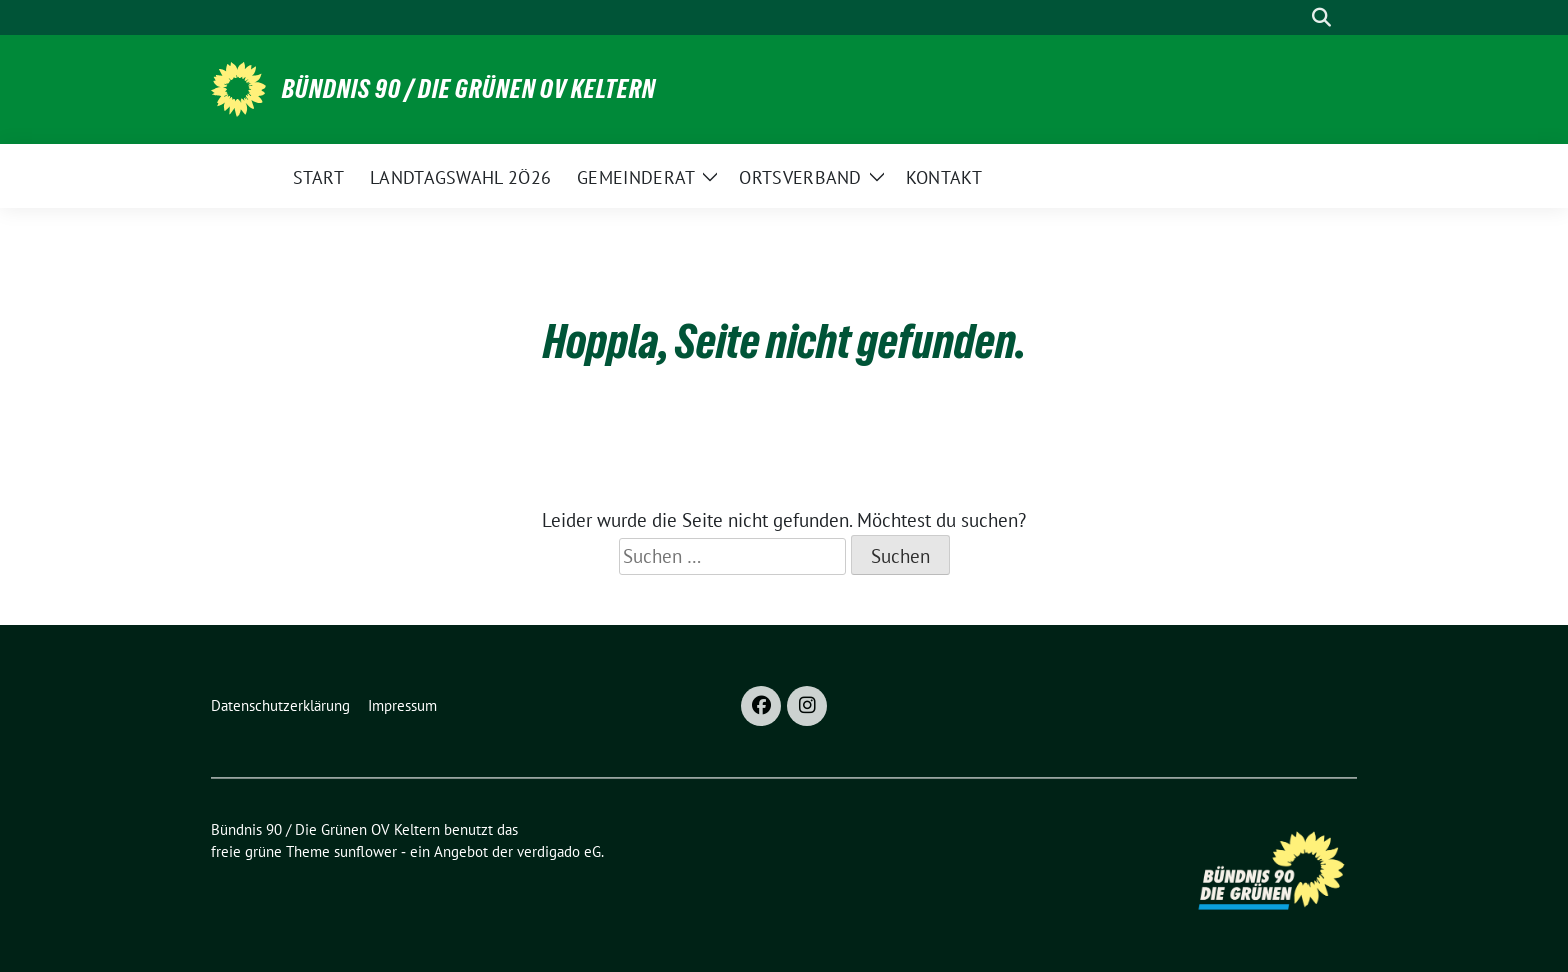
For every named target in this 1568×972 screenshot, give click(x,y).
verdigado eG (559, 851)
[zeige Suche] (1321, 17)
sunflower (365, 851)
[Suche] (1293, 17)
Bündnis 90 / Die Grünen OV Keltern (469, 89)
